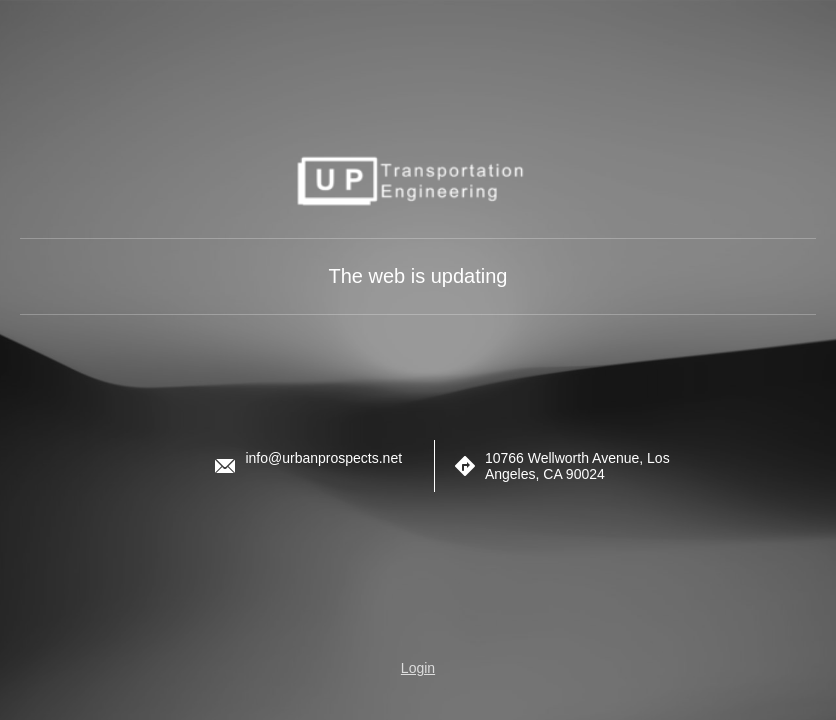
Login (418, 668)
